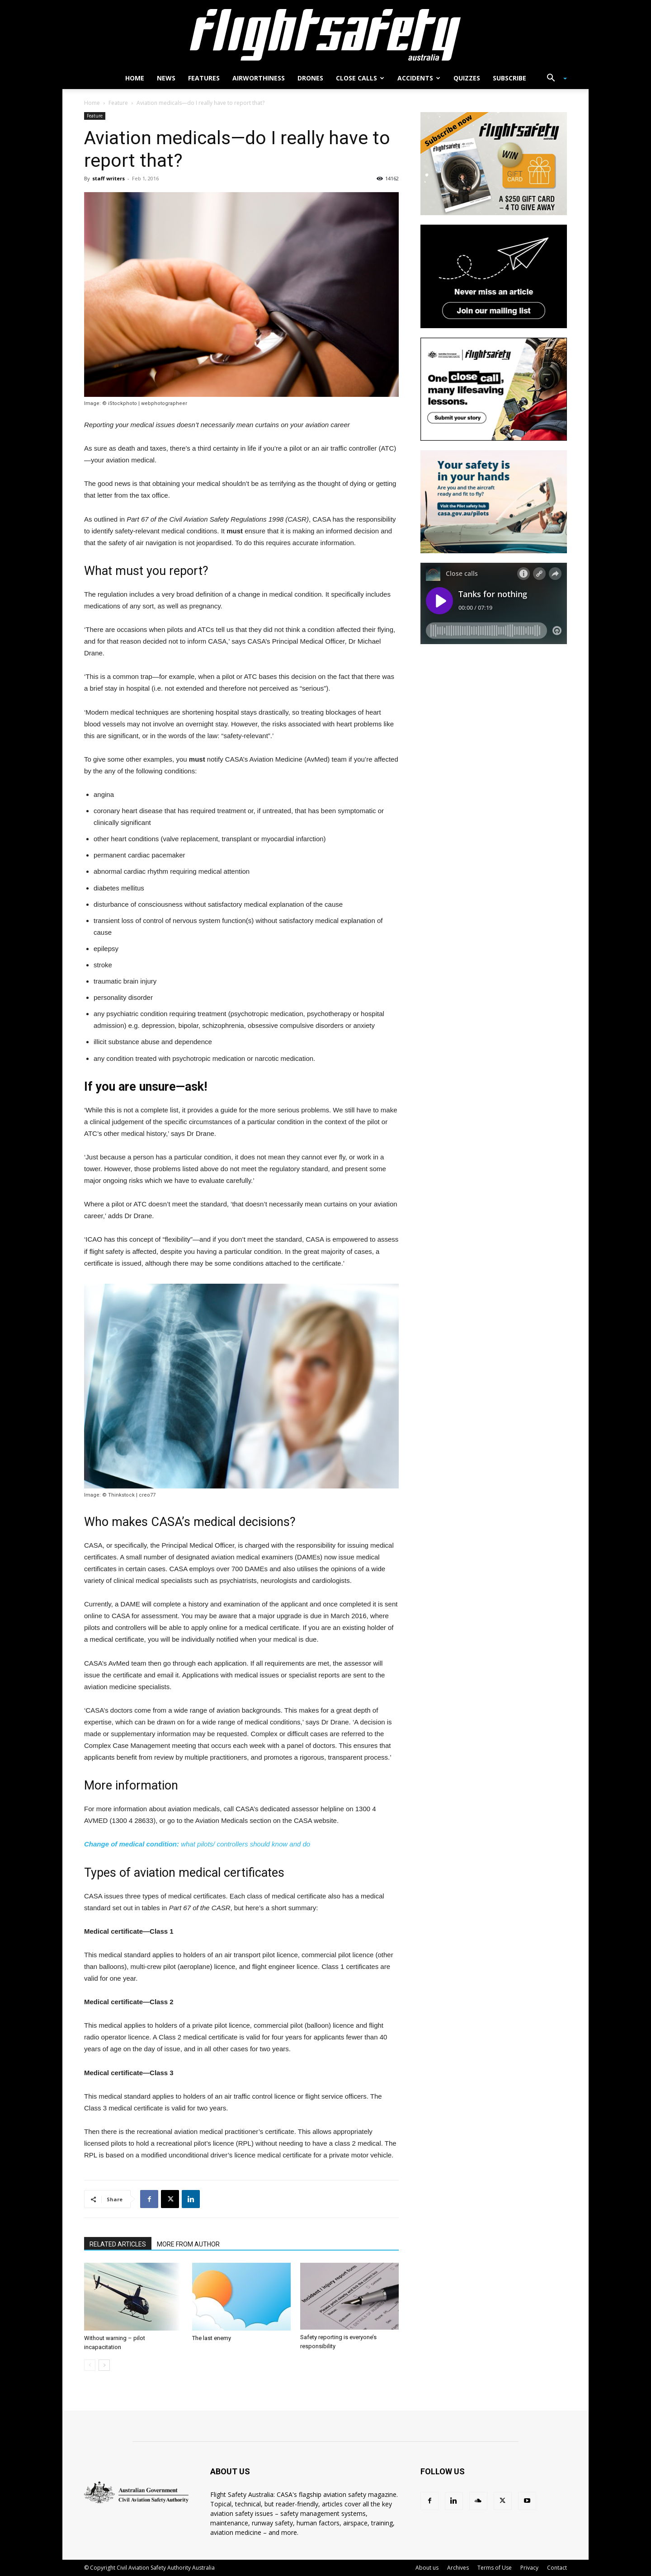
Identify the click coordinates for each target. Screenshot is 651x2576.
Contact (557, 2567)
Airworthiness (258, 78)
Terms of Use (494, 2567)
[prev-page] (89, 2365)
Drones (310, 78)
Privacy (529, 2567)
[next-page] (104, 2365)
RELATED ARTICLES (118, 2244)
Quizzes (466, 78)
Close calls (360, 78)
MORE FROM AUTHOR (188, 2244)
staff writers (108, 178)
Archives (458, 2567)
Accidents (418, 78)
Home (134, 78)
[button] (553, 79)
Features (204, 78)
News (166, 78)
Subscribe (509, 78)
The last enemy (211, 2338)
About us (427, 2567)
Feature (118, 103)
